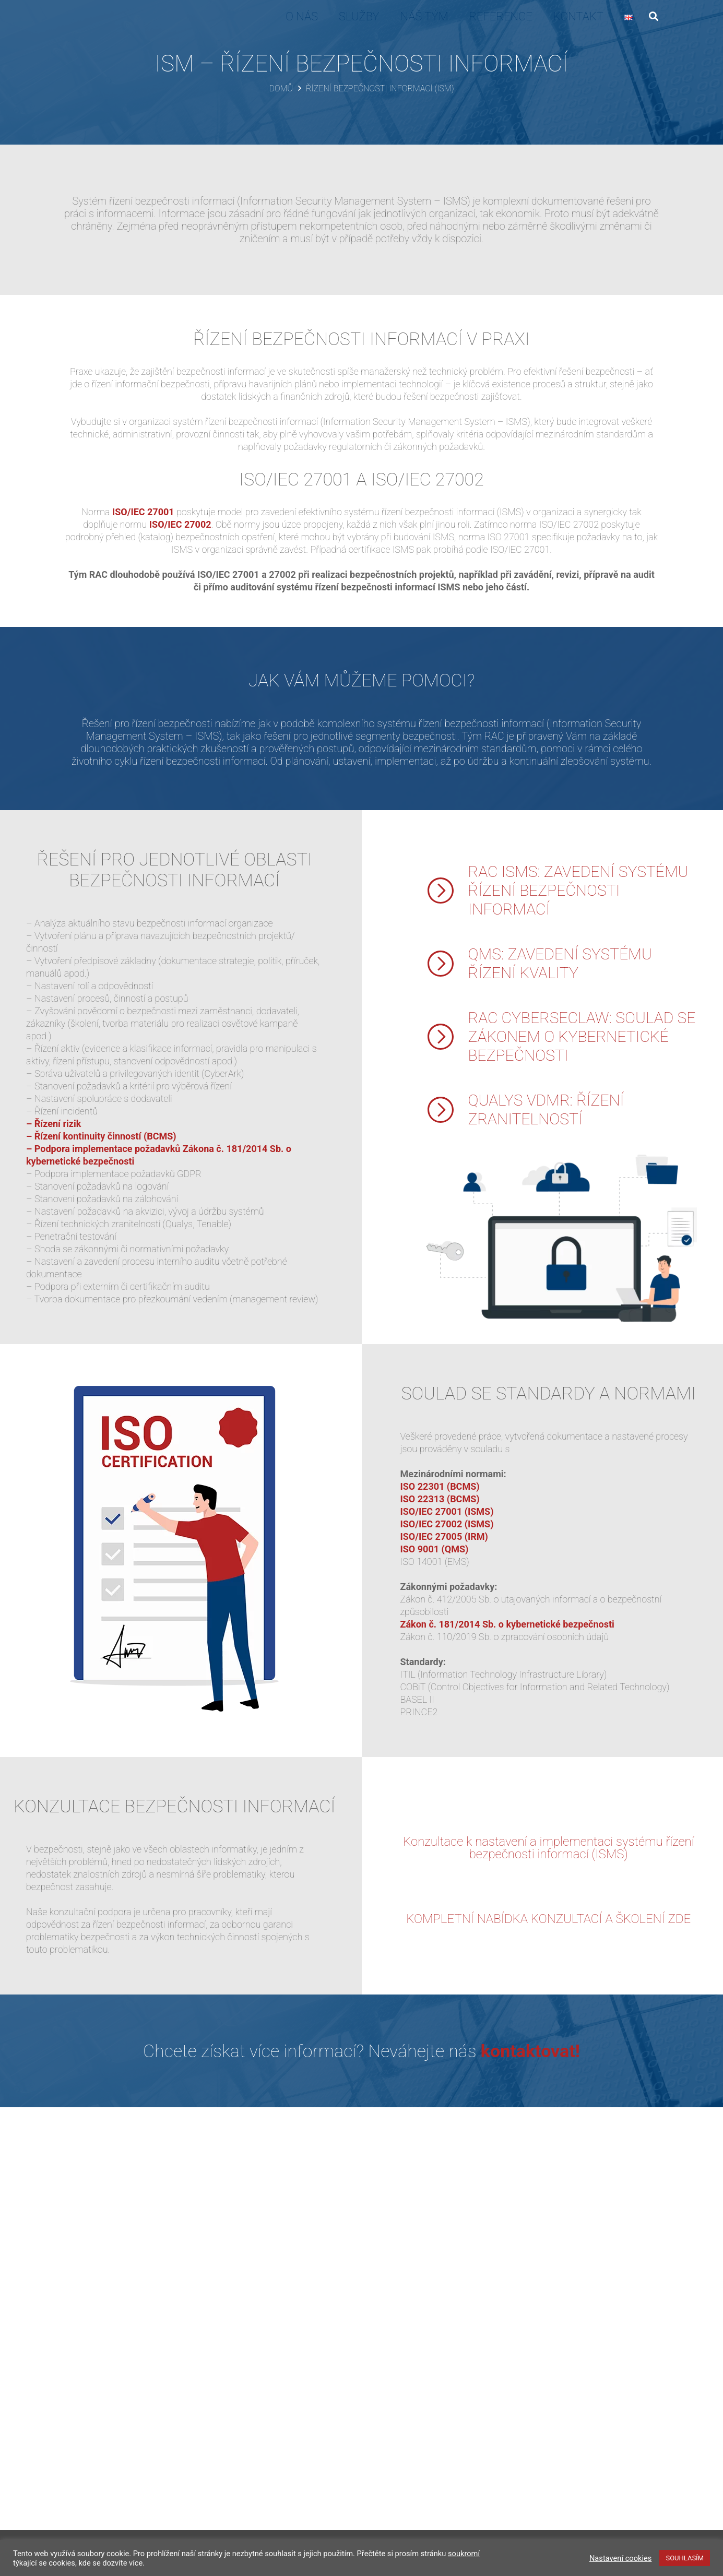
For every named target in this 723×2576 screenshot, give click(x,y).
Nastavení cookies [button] (620, 2558)
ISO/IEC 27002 (180, 524)
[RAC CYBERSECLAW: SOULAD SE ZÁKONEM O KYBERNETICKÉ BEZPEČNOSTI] (447, 1037)
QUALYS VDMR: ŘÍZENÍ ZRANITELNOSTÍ (546, 1109)
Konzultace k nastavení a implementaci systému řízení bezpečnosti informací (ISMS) (548, 1847)
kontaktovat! (530, 2050)
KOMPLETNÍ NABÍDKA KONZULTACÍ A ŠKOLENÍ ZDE (548, 1919)
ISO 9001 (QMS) (434, 1549)
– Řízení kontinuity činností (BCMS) (101, 1136)
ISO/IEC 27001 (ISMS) (447, 1511)
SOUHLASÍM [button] (685, 2558)
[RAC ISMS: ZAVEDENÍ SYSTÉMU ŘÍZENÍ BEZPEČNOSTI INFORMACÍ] (447, 890)
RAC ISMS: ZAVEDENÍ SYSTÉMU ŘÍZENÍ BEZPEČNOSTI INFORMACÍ (578, 890)
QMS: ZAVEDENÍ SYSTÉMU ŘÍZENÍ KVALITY (560, 963)
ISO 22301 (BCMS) (440, 1486)
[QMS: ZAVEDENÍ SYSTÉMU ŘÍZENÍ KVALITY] (447, 964)
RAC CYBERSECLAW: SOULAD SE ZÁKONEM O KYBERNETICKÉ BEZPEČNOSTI (582, 1036)
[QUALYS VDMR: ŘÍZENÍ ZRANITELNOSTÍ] (447, 1110)
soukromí (464, 2553)
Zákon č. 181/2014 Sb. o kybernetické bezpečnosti (507, 1624)
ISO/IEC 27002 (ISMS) (447, 1523)
